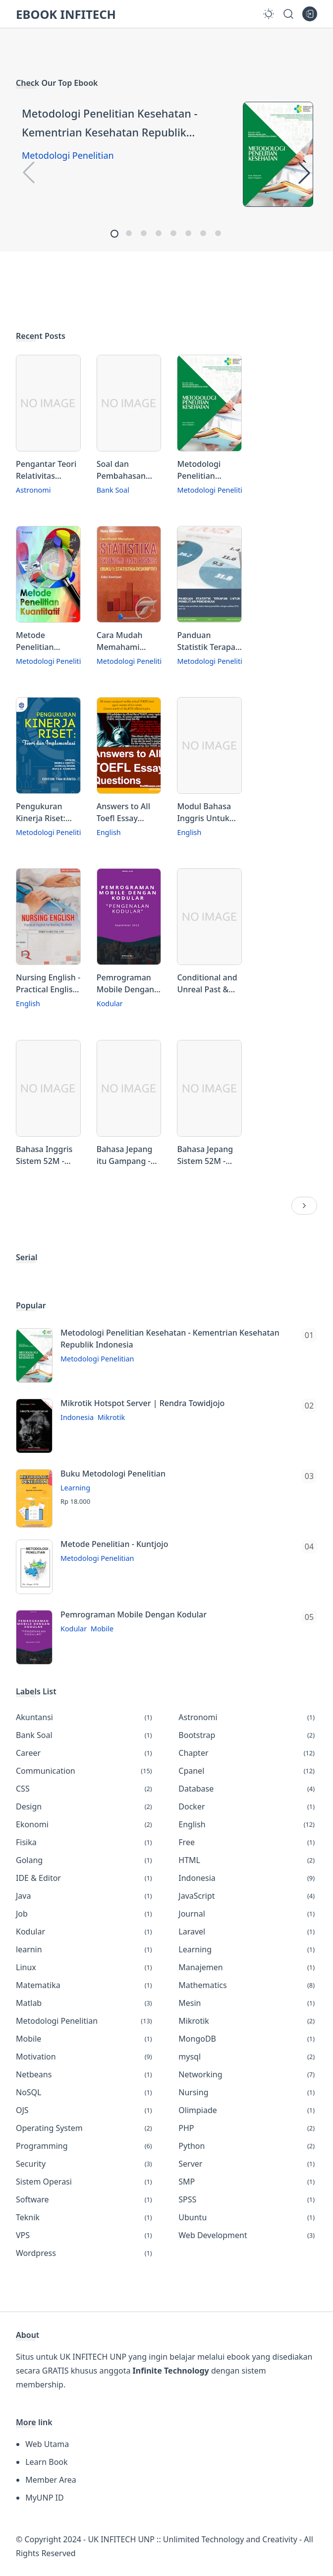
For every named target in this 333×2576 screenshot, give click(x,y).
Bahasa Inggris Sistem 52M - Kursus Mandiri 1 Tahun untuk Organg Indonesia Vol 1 (48, 1155)
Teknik (85, 2217)
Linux (85, 1967)
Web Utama (47, 2444)
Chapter (247, 1752)
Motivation (85, 2056)
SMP (247, 2181)
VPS (85, 2235)
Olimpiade (247, 2110)
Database (247, 1788)
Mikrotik (111, 1417)
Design (85, 1806)
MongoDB (247, 2038)
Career (85, 1752)
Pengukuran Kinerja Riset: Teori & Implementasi (42, 812)
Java (85, 1895)
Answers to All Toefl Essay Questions (123, 812)
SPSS (247, 2199)
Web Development (247, 2235)
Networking (247, 2074)
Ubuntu (247, 2217)
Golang (85, 1860)
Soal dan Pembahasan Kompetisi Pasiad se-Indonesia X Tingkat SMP (121, 470)
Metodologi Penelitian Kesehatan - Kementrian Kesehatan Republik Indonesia (109, 124)
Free (247, 1842)
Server (247, 2163)
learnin (85, 1949)
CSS (85, 1788)
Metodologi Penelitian (68, 155)
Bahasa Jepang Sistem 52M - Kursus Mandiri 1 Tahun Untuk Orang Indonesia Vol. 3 (209, 1155)
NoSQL (85, 2092)
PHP (247, 2128)
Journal (247, 1913)
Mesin (247, 2002)
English (109, 832)
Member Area (50, 2479)
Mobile (102, 1628)
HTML (247, 1860)
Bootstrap (247, 1735)
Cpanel (247, 1770)
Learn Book (46, 2461)
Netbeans (85, 2074)
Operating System (85, 2128)
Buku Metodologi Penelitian (113, 1473)
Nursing (247, 2092)
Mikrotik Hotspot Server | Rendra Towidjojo (142, 1403)
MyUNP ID (44, 2497)
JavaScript (247, 1895)
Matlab (85, 2002)
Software (85, 2199)
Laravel (247, 1931)
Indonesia (77, 1417)
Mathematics (247, 1985)
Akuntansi (85, 1717)
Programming (85, 2145)
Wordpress (85, 2253)
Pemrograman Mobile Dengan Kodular (125, 983)
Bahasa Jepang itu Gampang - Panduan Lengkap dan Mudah (125, 1155)
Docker (247, 1806)
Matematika (85, 1985)
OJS (85, 2110)
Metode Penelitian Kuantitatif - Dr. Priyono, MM (44, 641)
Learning (75, 1487)
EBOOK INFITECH (66, 14)
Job (85, 1913)
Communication (85, 1770)
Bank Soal (113, 490)
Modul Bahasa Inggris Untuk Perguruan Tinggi (204, 812)
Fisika (85, 1842)
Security (85, 2163)
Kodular (110, 1003)
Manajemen (247, 1967)
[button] (114, 234)
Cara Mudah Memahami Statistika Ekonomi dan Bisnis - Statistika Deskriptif (129, 641)
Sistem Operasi (85, 2181)
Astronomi (33, 490)
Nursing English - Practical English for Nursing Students (48, 983)
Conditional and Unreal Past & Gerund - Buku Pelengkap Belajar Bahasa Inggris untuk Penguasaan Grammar (207, 983)
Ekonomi (85, 1824)
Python (247, 2145)
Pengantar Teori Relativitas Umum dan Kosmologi (46, 470)
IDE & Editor (85, 1877)
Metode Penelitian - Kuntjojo (114, 1544)
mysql (247, 2056)
